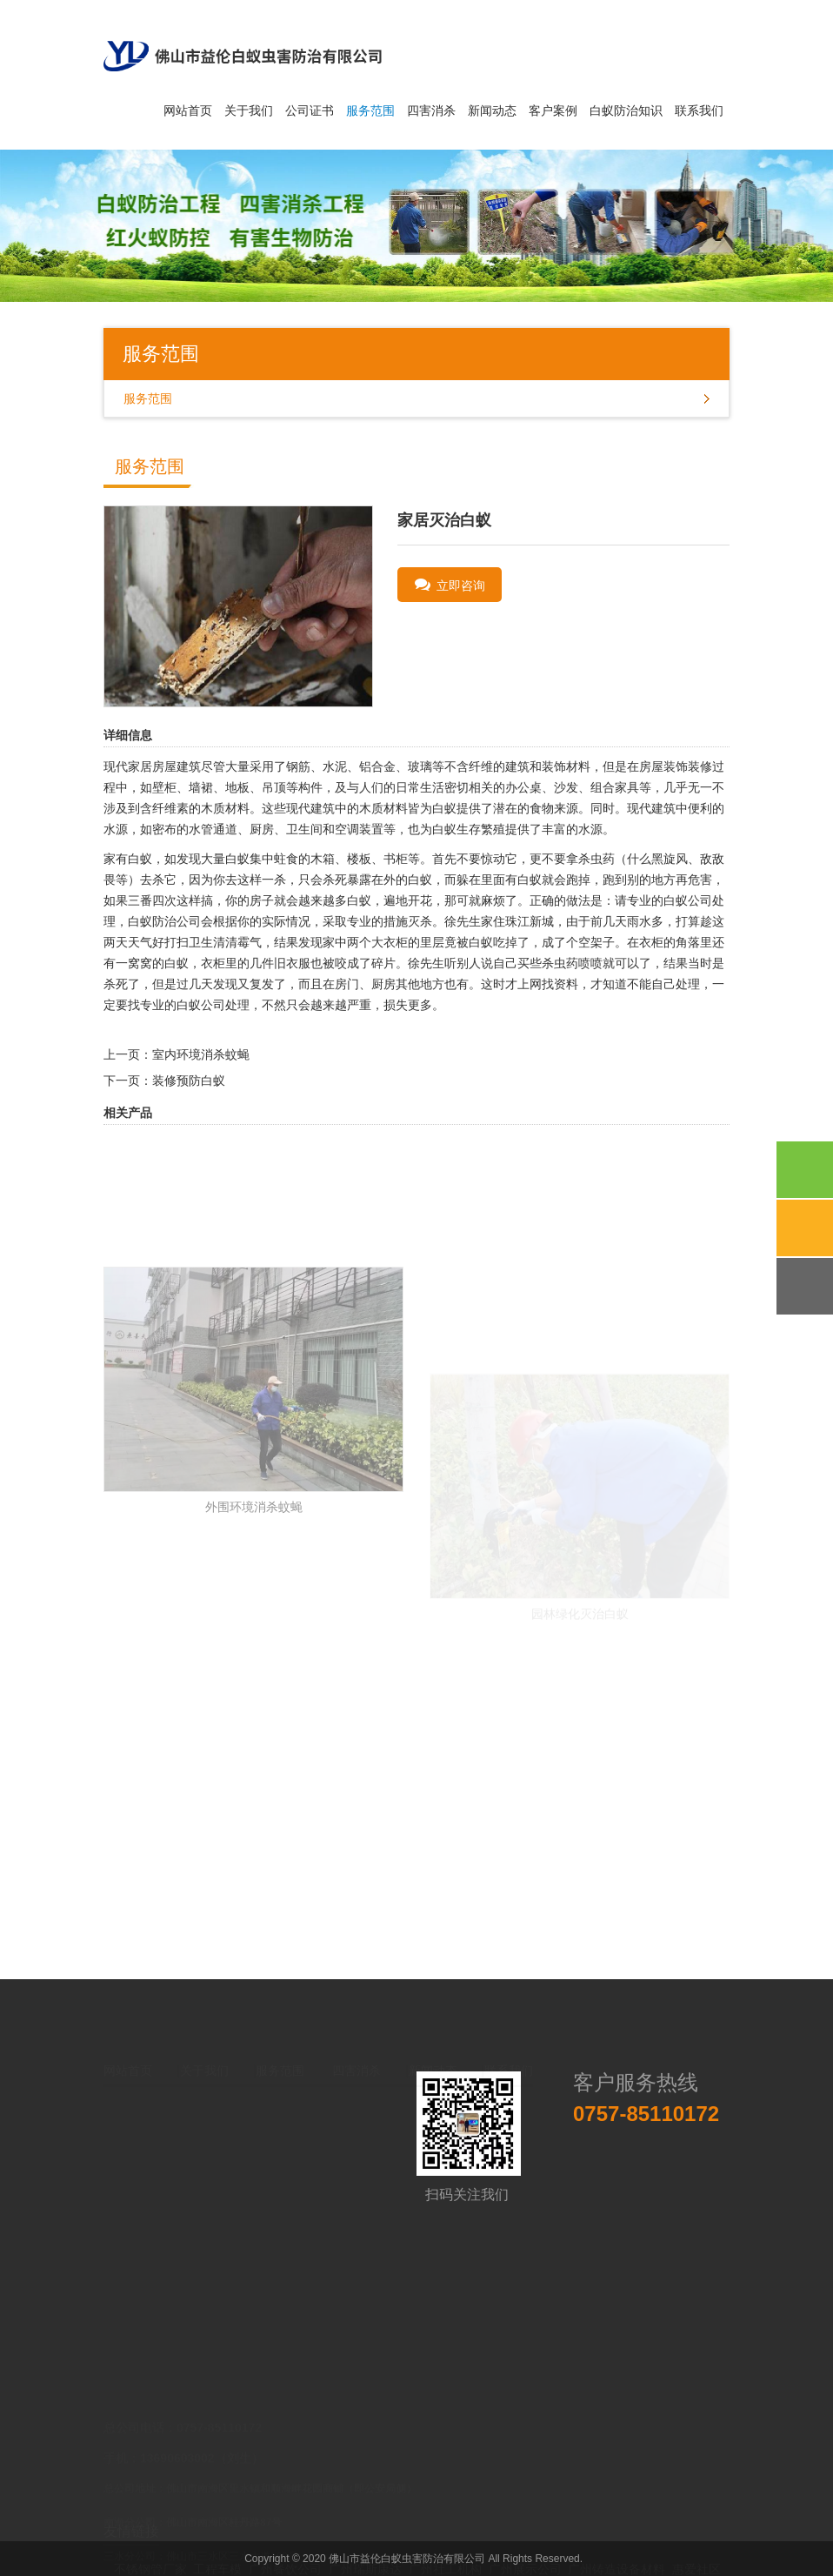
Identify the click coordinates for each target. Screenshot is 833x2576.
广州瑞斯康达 (365, 2537)
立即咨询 (450, 584)
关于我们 (248, 110)
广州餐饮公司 (285, 2537)
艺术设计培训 (502, 2554)
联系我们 (699, 110)
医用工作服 (428, 2554)
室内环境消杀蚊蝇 (201, 1054)
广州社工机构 (445, 2537)
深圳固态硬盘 (263, 2554)
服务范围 (370, 110)
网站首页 (187, 110)
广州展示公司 (525, 2537)
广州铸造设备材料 (616, 2537)
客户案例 (553, 110)
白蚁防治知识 (626, 110)
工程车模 (217, 2537)
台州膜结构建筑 (348, 2554)
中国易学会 (576, 2554)
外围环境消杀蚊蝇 (254, 1625)
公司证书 (309, 110)
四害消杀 (431, 110)
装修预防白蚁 (188, 1080)
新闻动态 (492, 110)
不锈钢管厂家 (150, 2537)
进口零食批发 (183, 2554)
